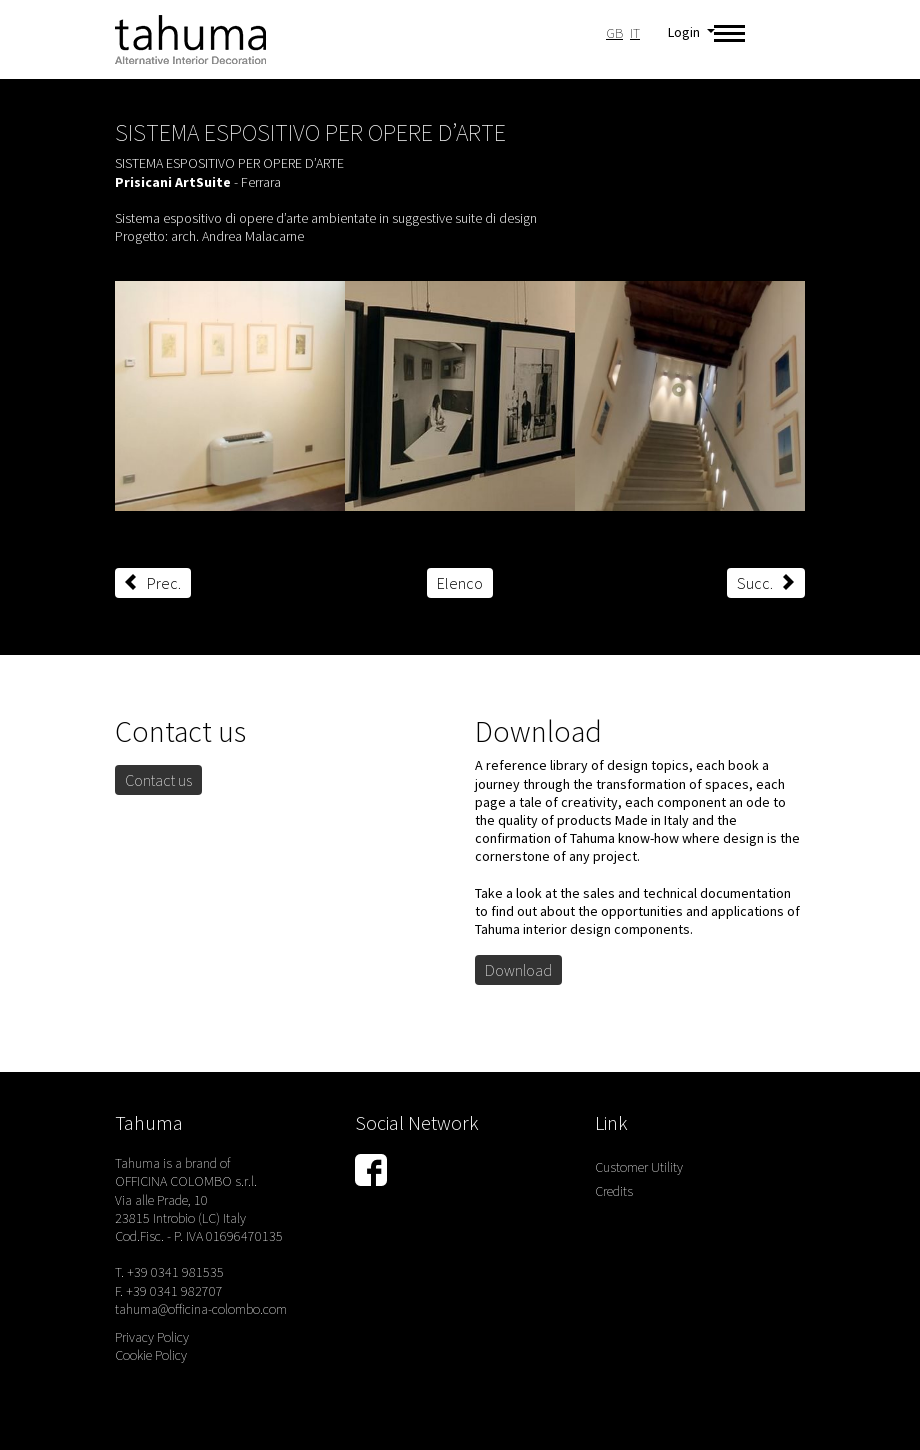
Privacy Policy (152, 1337)
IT (635, 33)
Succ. (766, 583)
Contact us (158, 780)
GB (614, 33)
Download (518, 970)
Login (685, 32)
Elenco (460, 583)
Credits (614, 1191)
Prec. (153, 583)
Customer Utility (639, 1167)
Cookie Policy (151, 1355)
